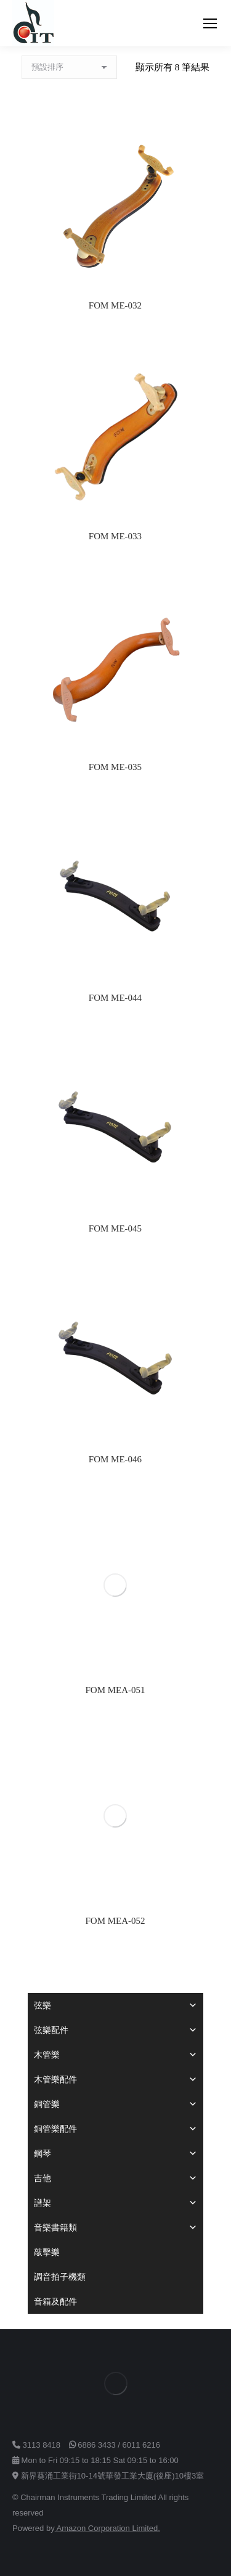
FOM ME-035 (115, 767)
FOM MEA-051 (115, 1690)
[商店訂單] (69, 67)
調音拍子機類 (60, 2277)
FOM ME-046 (115, 1459)
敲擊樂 (47, 2252)
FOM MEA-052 (115, 1921)
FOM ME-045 (115, 1228)
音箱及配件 (55, 2301)
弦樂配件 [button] (115, 2030)
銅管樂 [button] (115, 2104)
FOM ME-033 (115, 536)
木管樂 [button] (115, 2054)
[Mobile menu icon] (210, 23)
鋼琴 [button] (115, 2153)
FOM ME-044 (115, 998)
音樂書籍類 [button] (115, 2227)
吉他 (115, 2178)
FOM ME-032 (115, 305)
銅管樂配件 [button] (115, 2128)
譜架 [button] (115, 2202)
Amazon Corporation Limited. (107, 2528)
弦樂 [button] (115, 2005)
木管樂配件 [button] (115, 2079)
